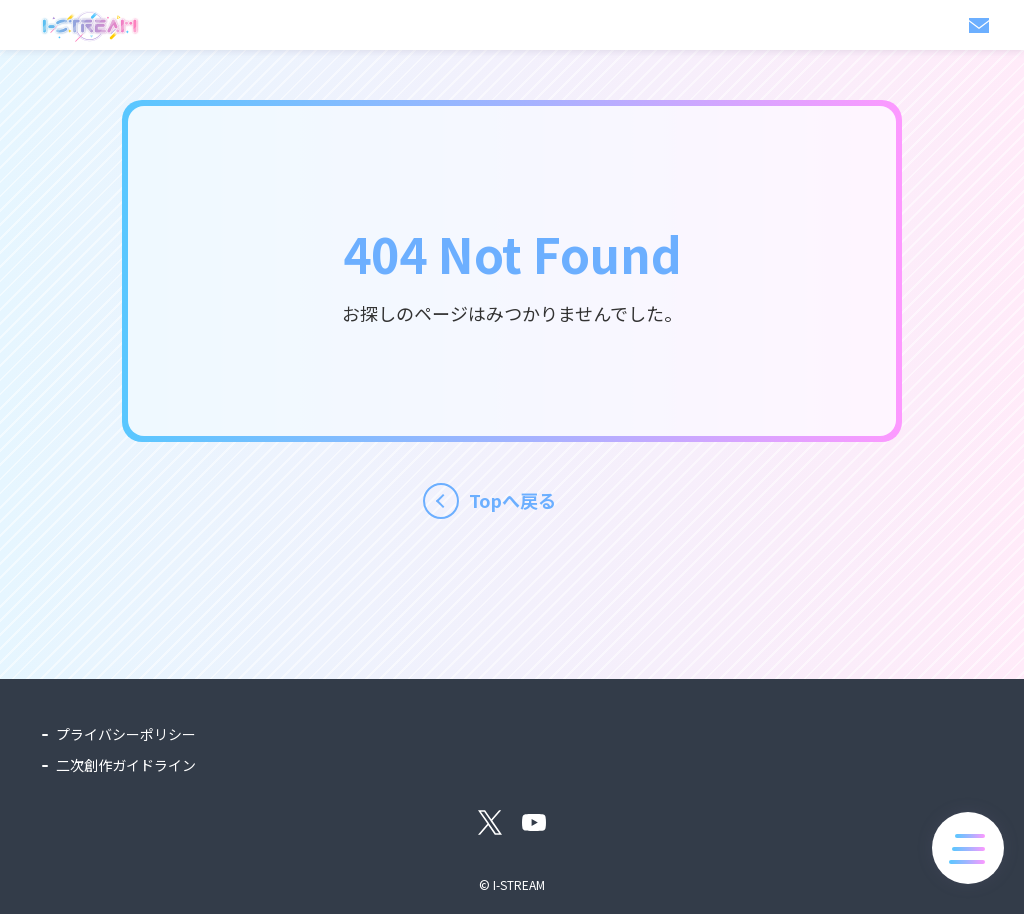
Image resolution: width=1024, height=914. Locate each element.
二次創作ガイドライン (126, 765)
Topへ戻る (512, 500)
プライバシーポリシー (126, 734)
